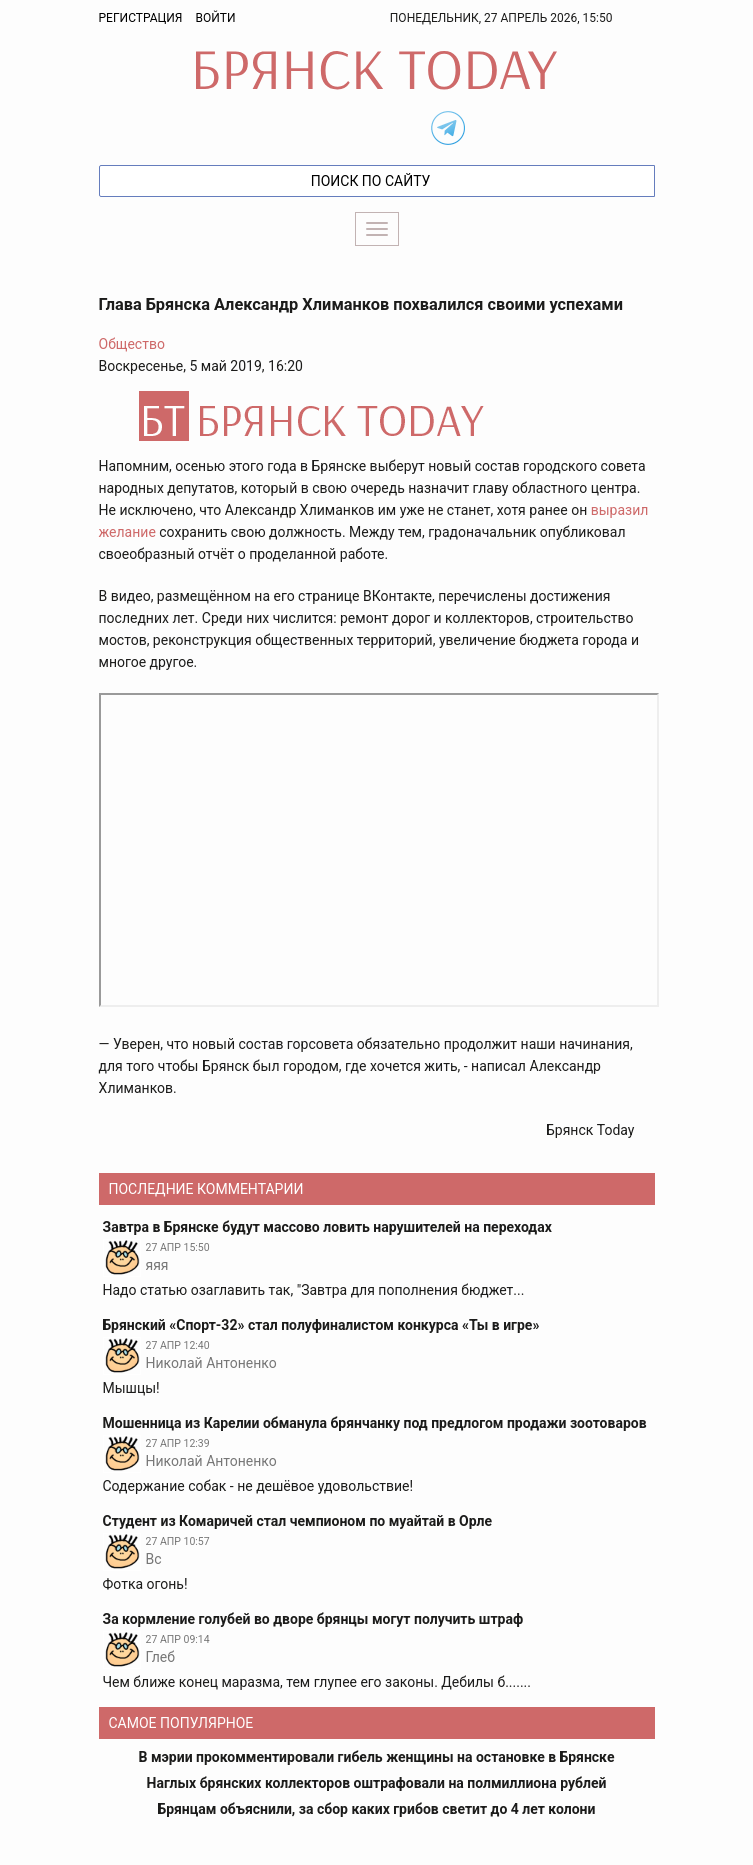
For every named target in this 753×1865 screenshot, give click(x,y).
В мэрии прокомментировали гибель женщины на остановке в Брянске (377, 1757)
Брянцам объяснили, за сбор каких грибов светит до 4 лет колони (377, 1809)
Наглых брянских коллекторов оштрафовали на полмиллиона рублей (377, 1783)
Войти (215, 18)
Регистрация (141, 18)
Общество (132, 344)
